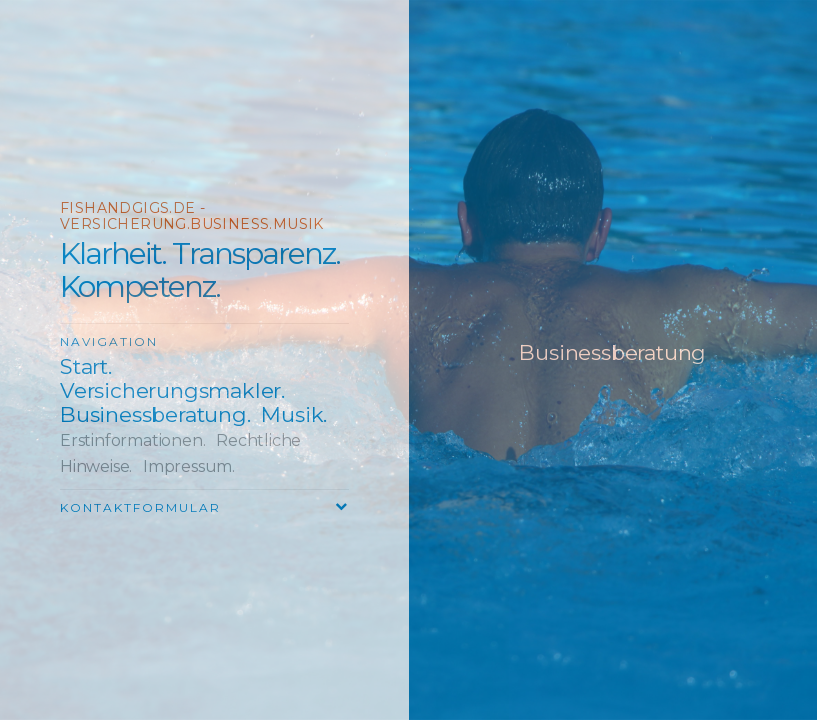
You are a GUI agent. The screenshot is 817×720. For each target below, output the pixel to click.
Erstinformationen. (132, 440)
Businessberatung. (155, 414)
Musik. (294, 414)
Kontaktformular (140, 507)
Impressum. (189, 466)
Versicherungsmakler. (172, 390)
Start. (86, 366)
